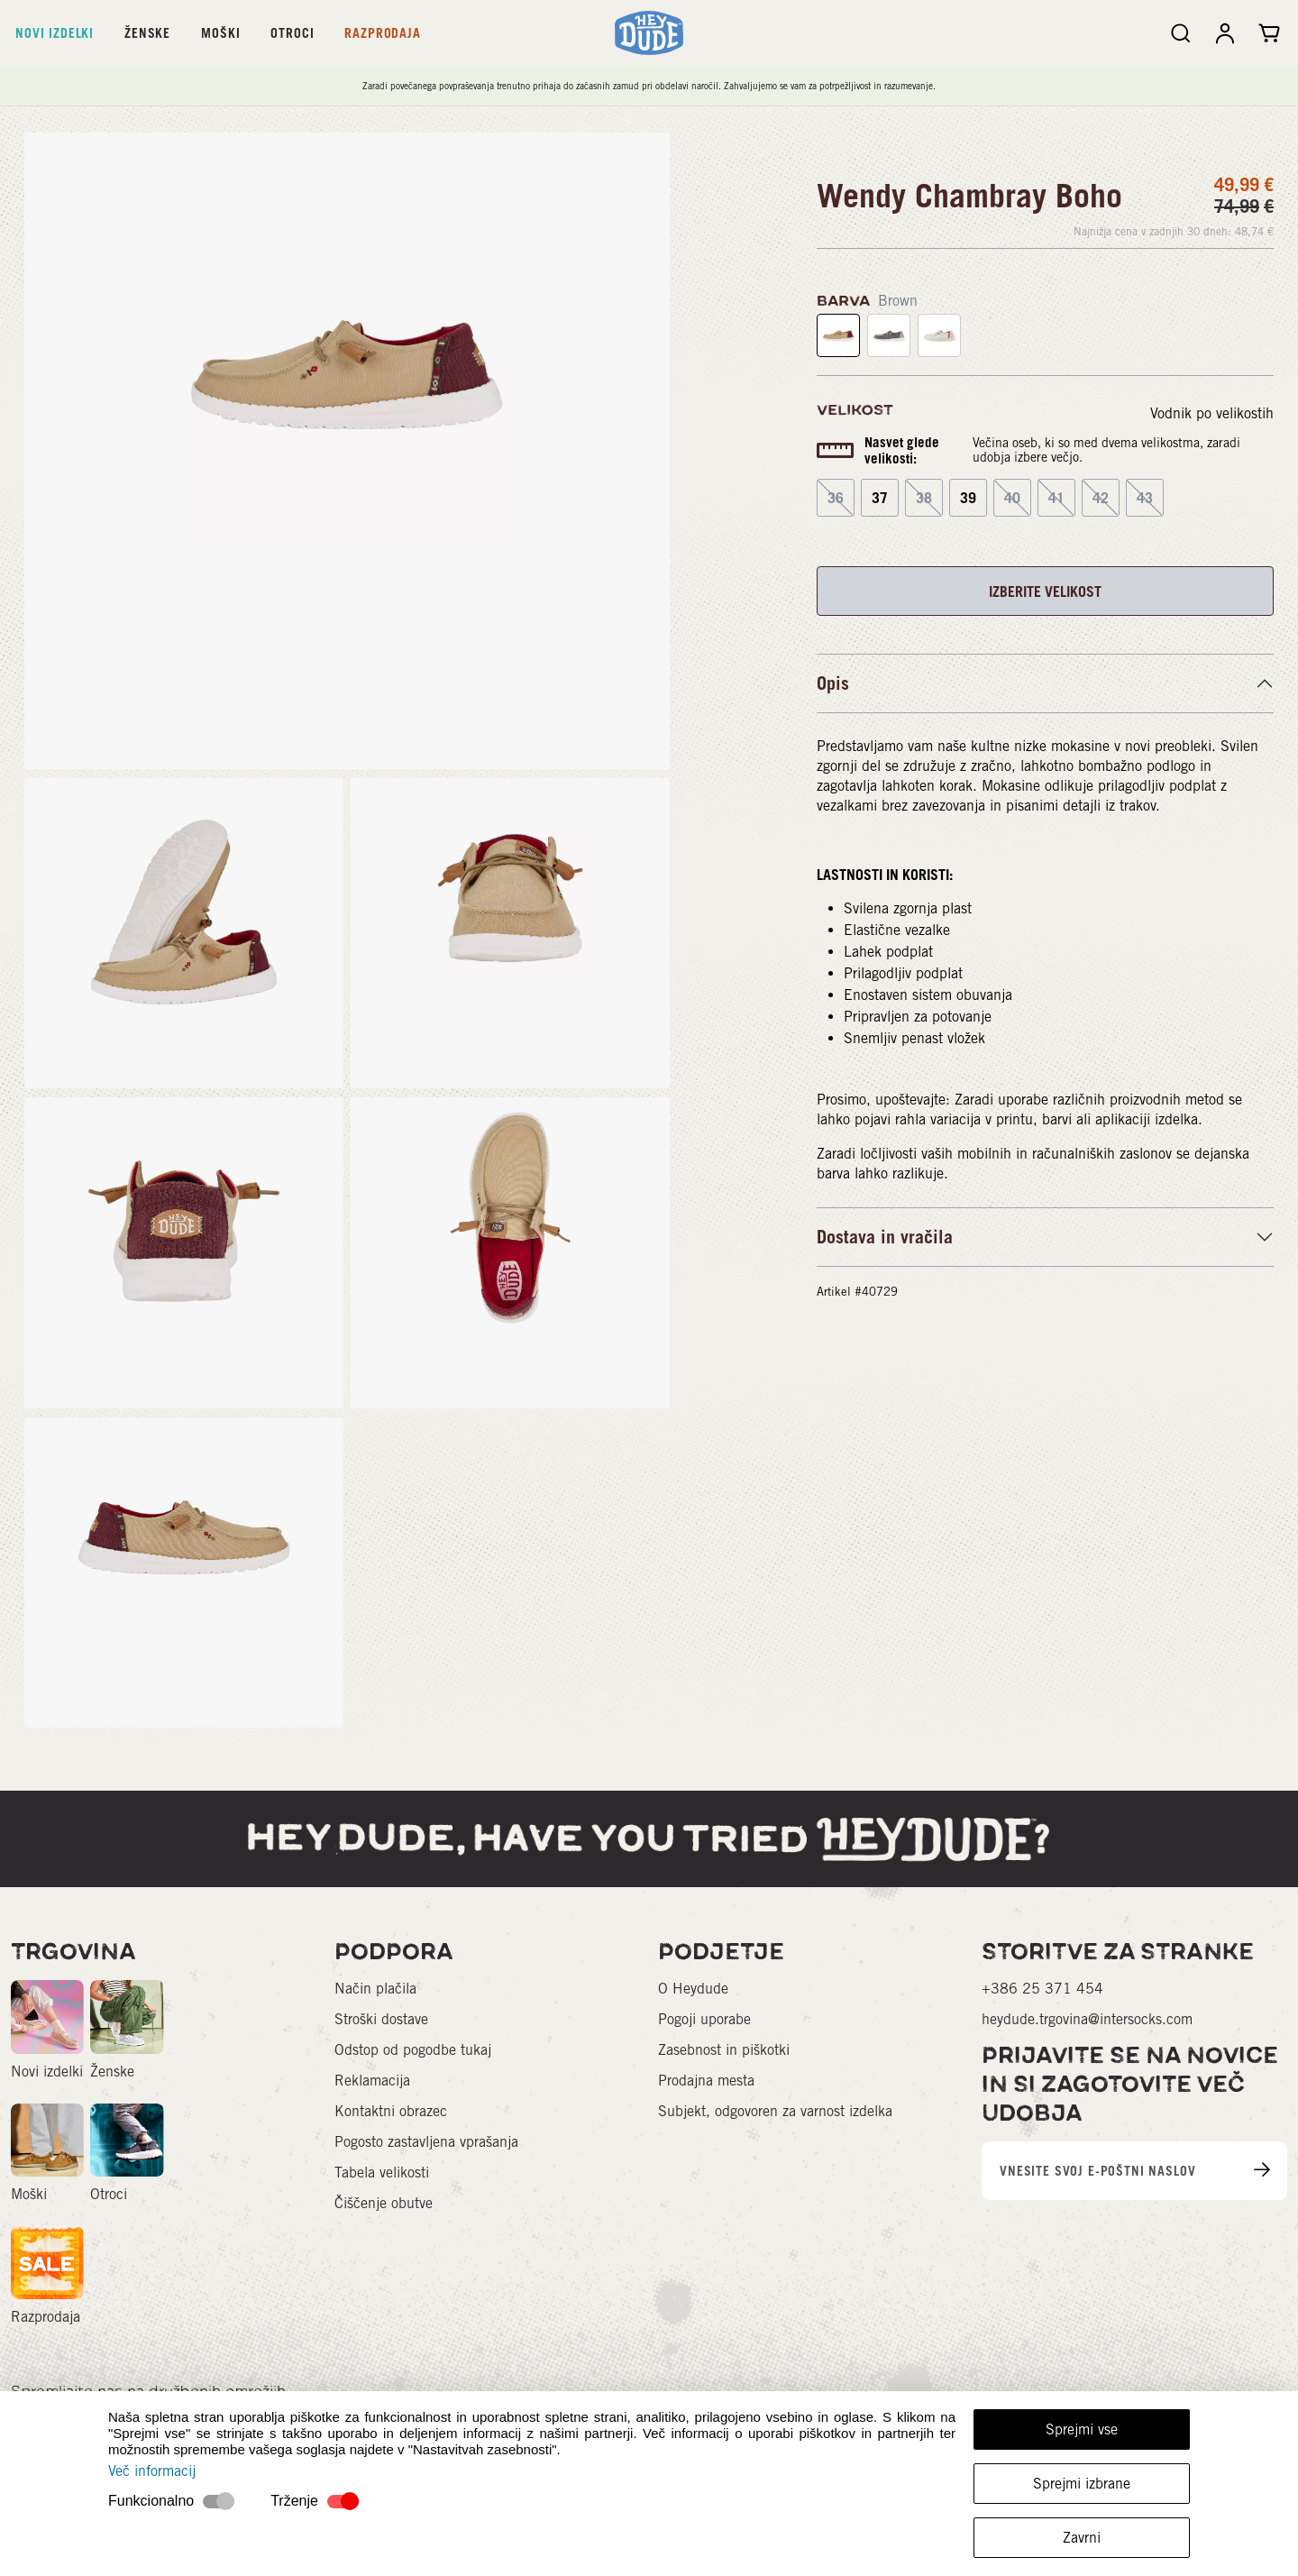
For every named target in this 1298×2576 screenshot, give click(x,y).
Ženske (147, 33)
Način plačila (375, 1988)
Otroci (292, 33)
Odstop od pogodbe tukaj (412, 2049)
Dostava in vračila (885, 1237)
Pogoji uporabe (704, 2019)
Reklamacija (372, 2080)
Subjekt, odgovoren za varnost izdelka (775, 2111)
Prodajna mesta (706, 2080)
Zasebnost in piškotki (724, 2049)
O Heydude (693, 1988)
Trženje (294, 2500)
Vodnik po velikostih (1212, 413)
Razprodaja (382, 33)
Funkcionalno (151, 2500)
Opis (833, 683)
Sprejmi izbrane (1081, 2483)
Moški (220, 33)
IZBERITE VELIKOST (1045, 591)
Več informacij (152, 2471)
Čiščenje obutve (383, 2203)
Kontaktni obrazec (390, 2111)
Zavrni (1082, 2537)
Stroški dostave (381, 2019)
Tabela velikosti (381, 2172)
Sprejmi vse (1082, 2429)
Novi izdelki (54, 33)
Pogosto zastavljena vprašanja (426, 2141)
